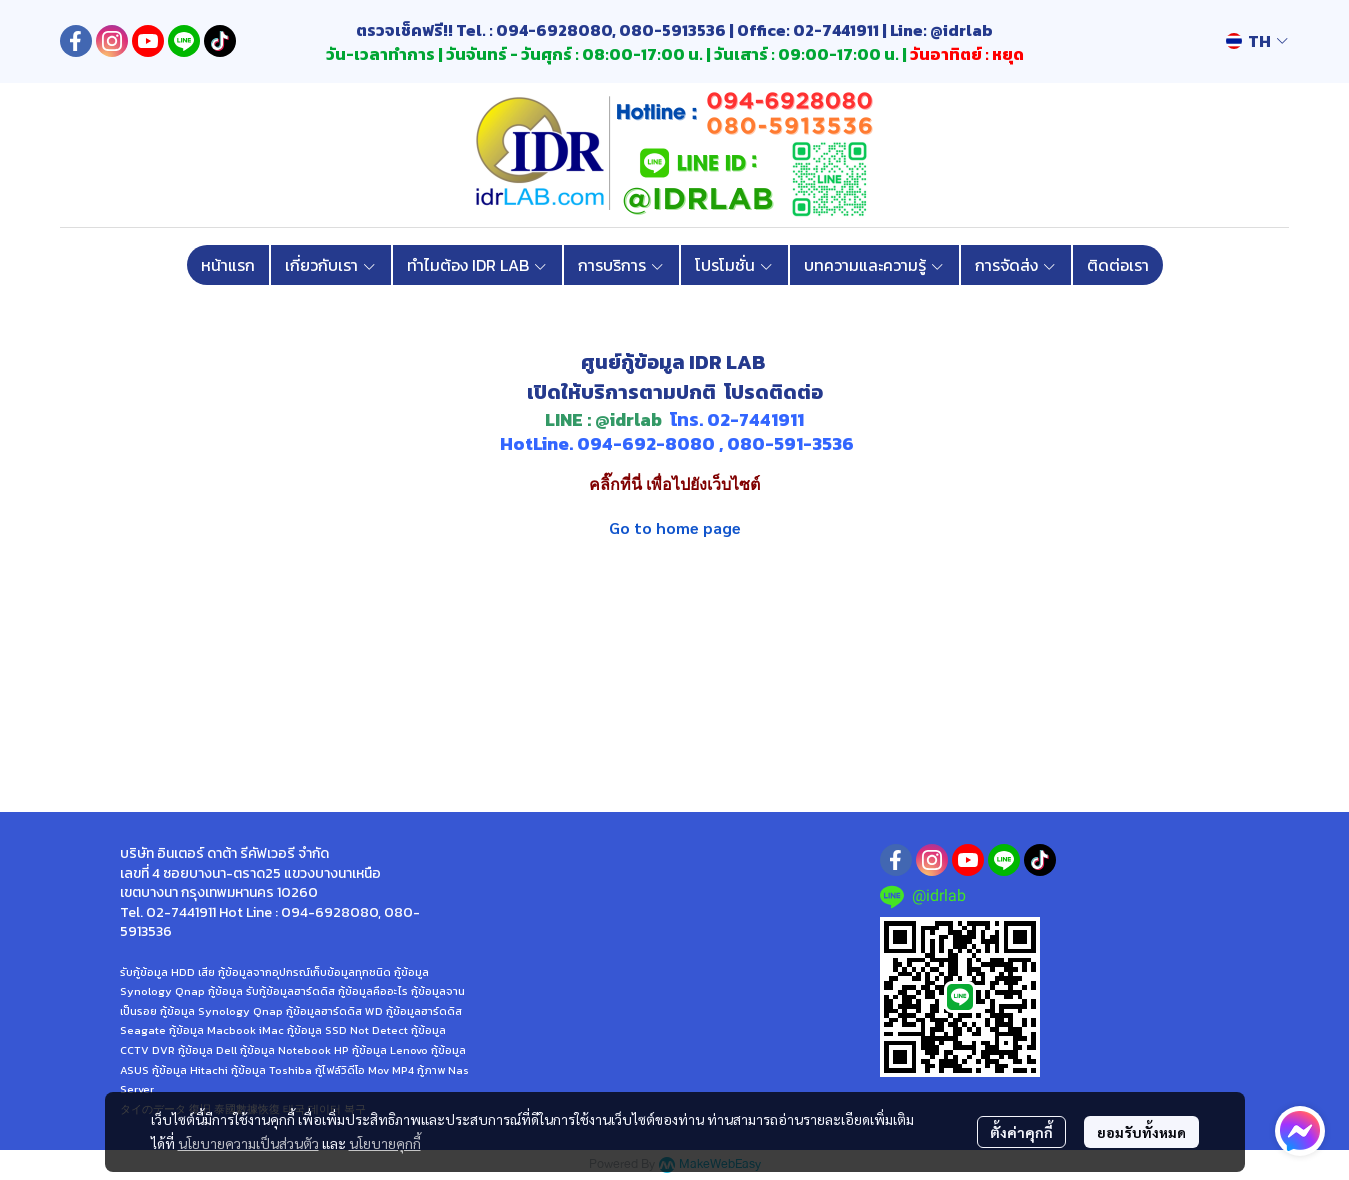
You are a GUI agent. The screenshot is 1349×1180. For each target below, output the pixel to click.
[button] (1257, 41)
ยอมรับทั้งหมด (1141, 1132)
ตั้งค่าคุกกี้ (1021, 1132)
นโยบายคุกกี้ (385, 1143)
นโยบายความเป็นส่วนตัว (248, 1143)
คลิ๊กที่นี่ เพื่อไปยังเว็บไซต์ (674, 484)
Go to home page (675, 527)
